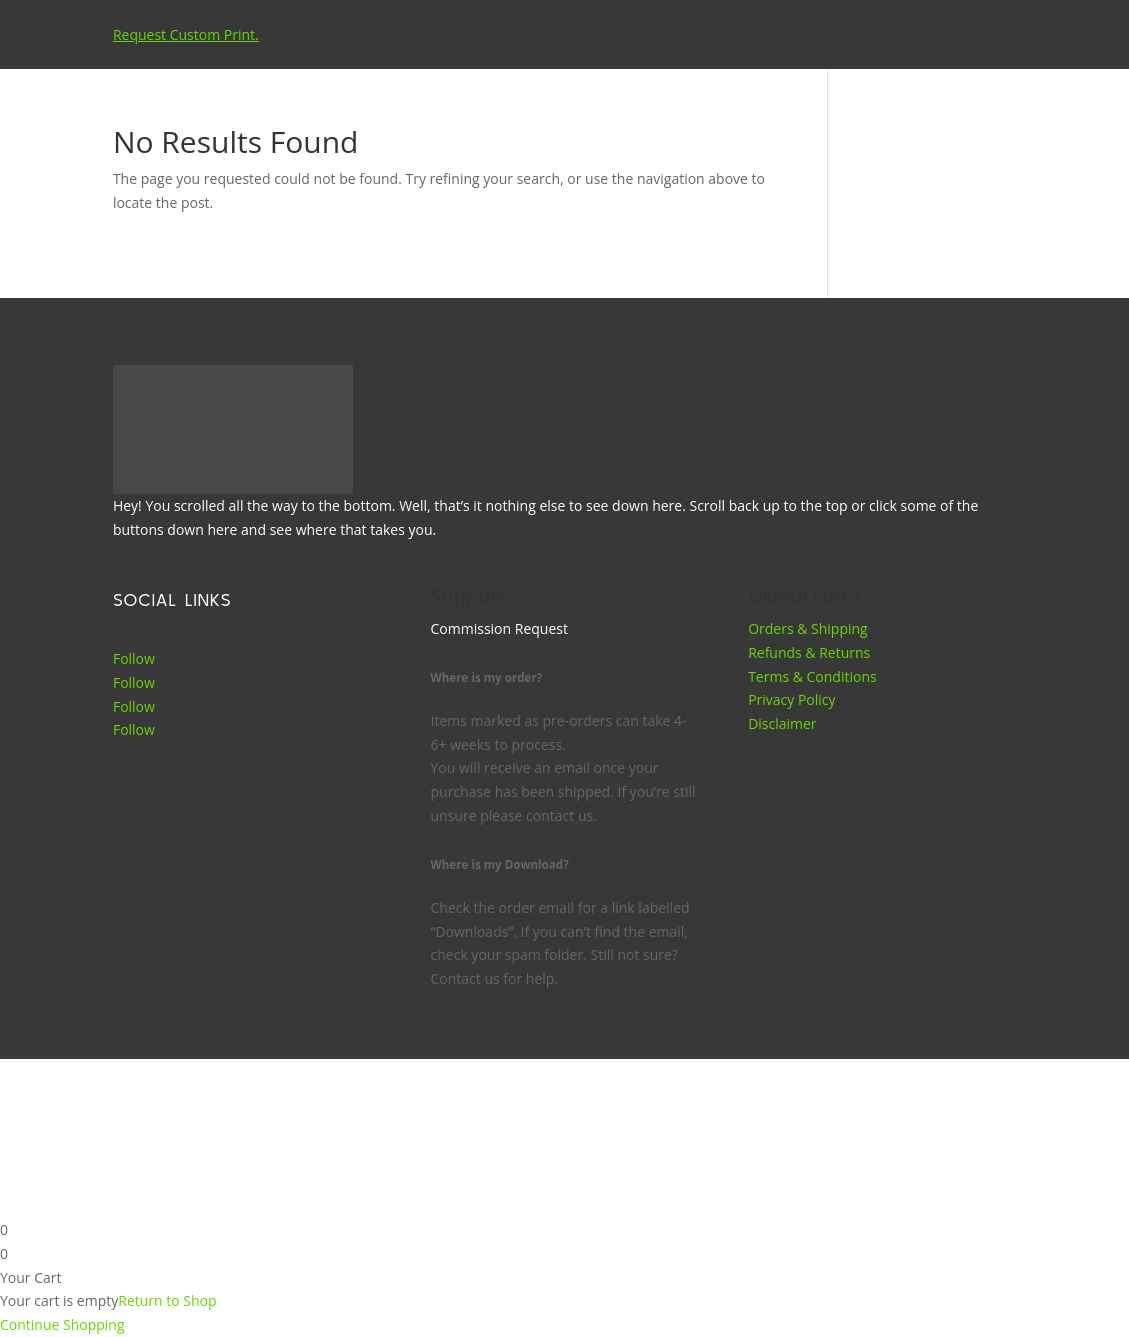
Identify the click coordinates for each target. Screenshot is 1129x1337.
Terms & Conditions (812, 676)
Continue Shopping (62, 1324)
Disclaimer (782, 723)
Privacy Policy (791, 699)
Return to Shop (167, 1300)
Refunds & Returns (809, 652)
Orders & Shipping (808, 628)
